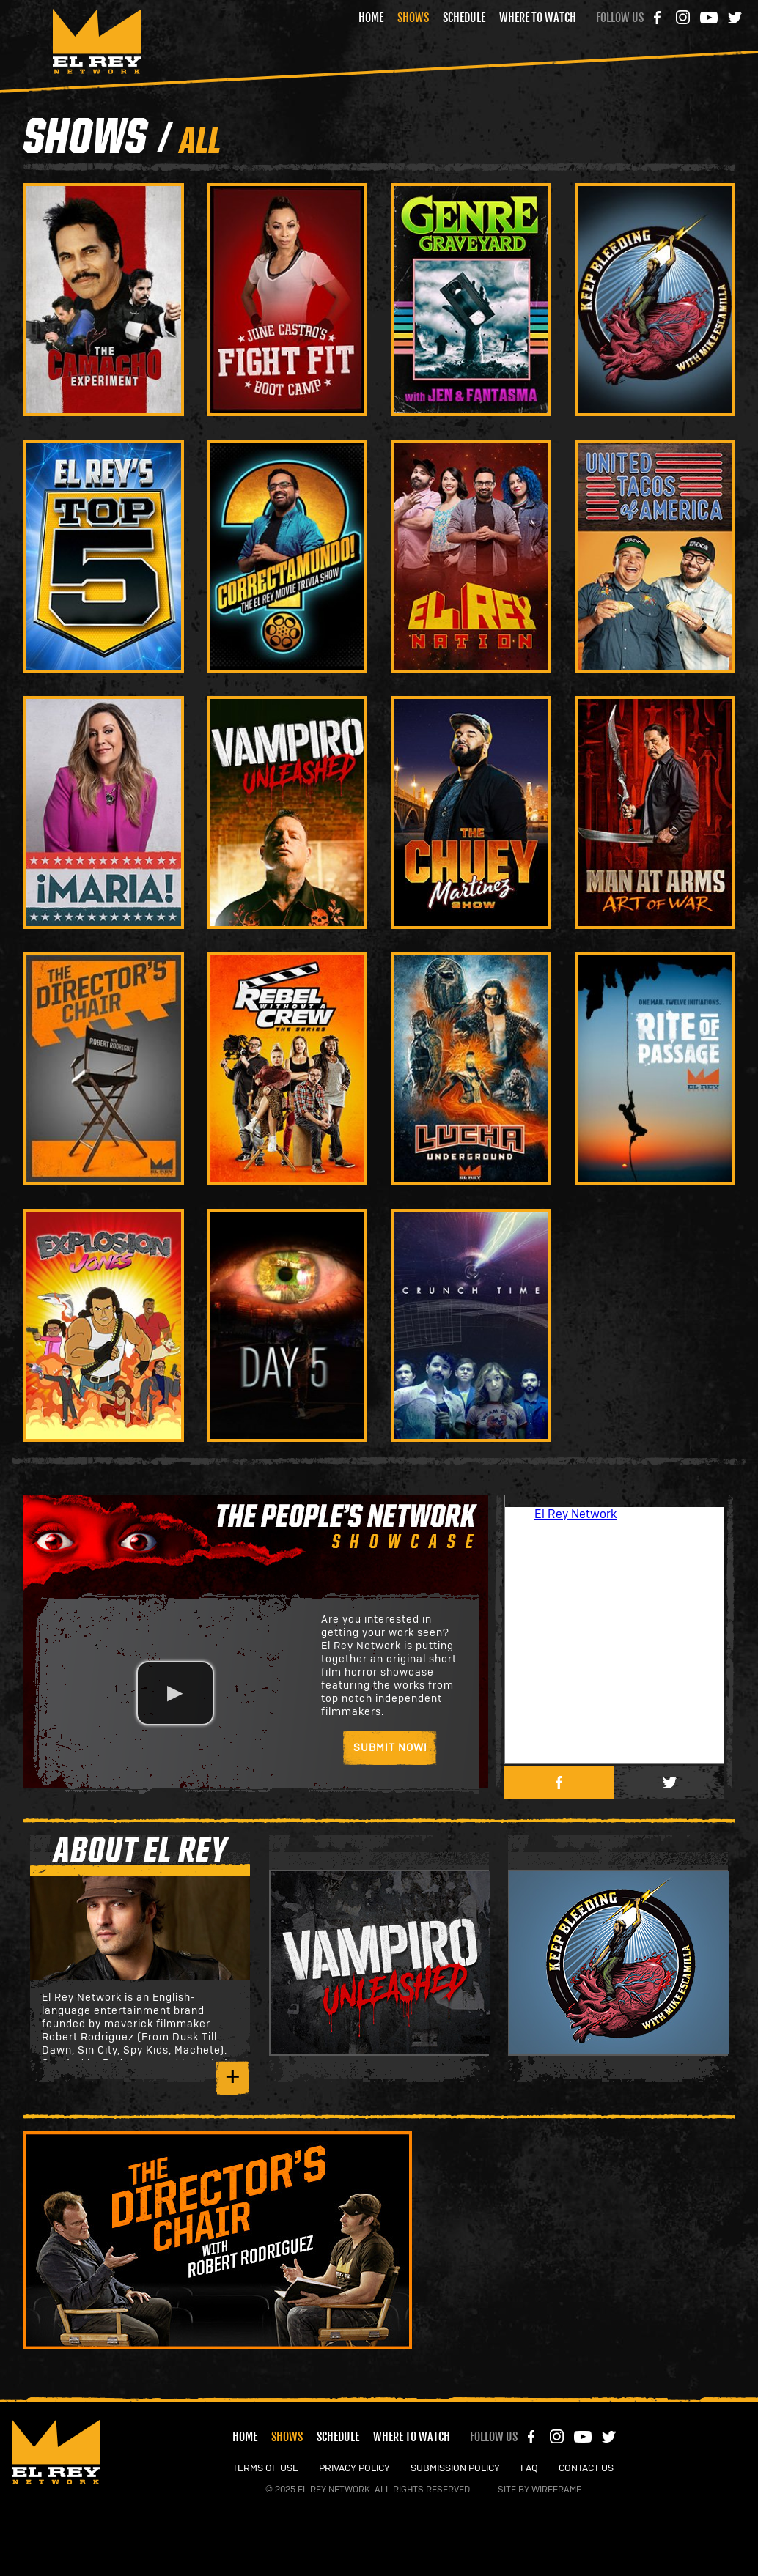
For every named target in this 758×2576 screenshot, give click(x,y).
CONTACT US (586, 2468)
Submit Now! (390, 1748)
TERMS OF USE (265, 2468)
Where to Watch (537, 17)
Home (370, 17)
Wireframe (556, 2489)
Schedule (464, 17)
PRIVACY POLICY (354, 2468)
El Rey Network (575, 1514)
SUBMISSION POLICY (455, 2468)
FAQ (529, 2468)
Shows (413, 17)
